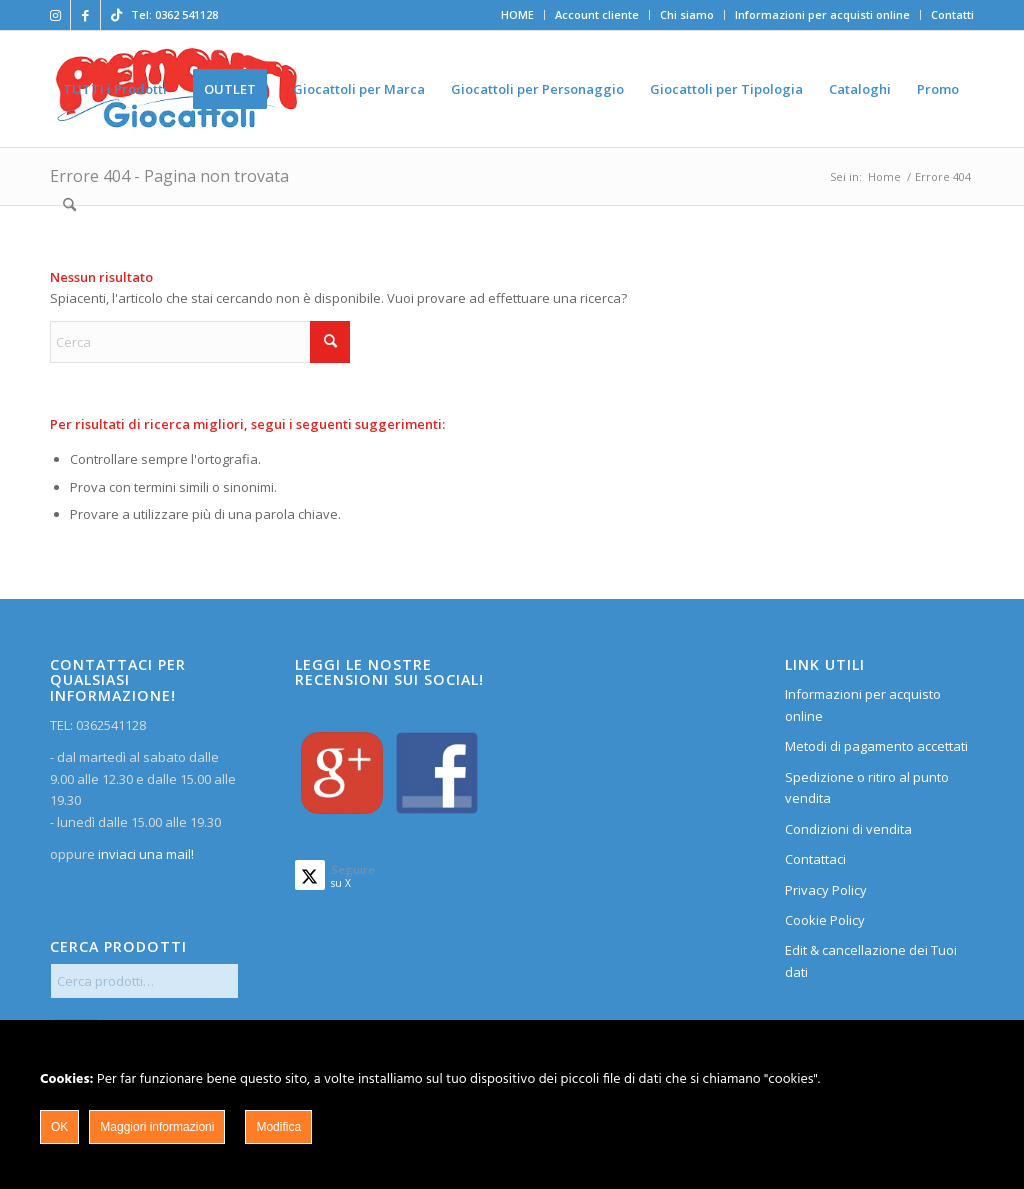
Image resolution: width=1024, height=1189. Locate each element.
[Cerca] (69, 205)
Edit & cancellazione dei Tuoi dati (871, 960)
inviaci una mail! (144, 854)
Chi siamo (687, 14)
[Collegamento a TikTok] (116, 15)
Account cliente (597, 14)
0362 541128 (186, 14)
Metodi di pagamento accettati (876, 746)
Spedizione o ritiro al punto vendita (867, 787)
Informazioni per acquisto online (863, 704)
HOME (517, 14)
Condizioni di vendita (848, 829)
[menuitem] (518, 15)
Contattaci (815, 859)
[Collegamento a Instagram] (55, 15)
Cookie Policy (825, 920)
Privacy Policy (826, 890)
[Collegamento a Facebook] (85, 15)
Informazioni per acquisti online (822, 14)
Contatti (952, 14)
